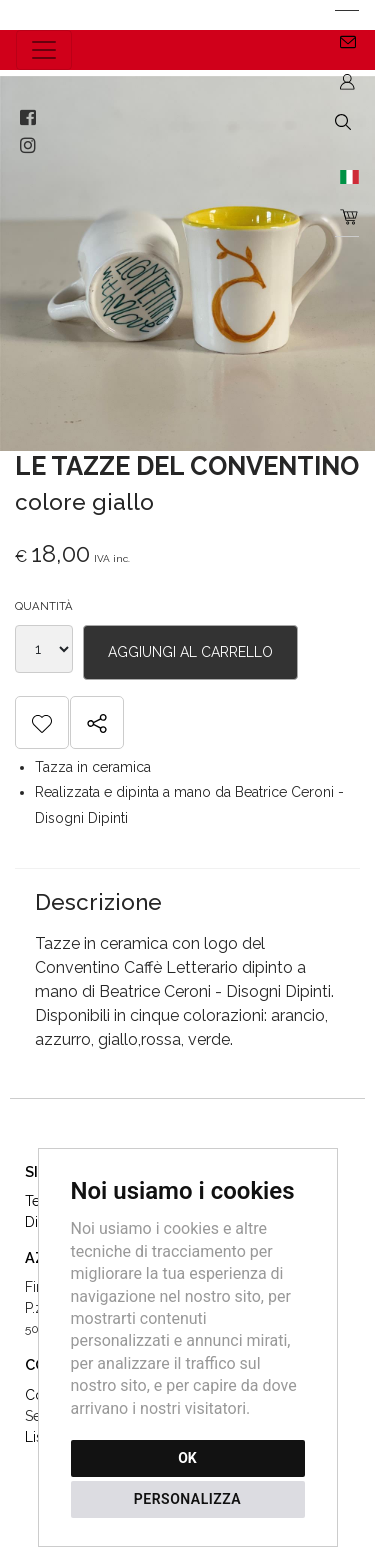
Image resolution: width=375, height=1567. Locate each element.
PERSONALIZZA (187, 1499)
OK (187, 1458)
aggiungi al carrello (190, 652)
